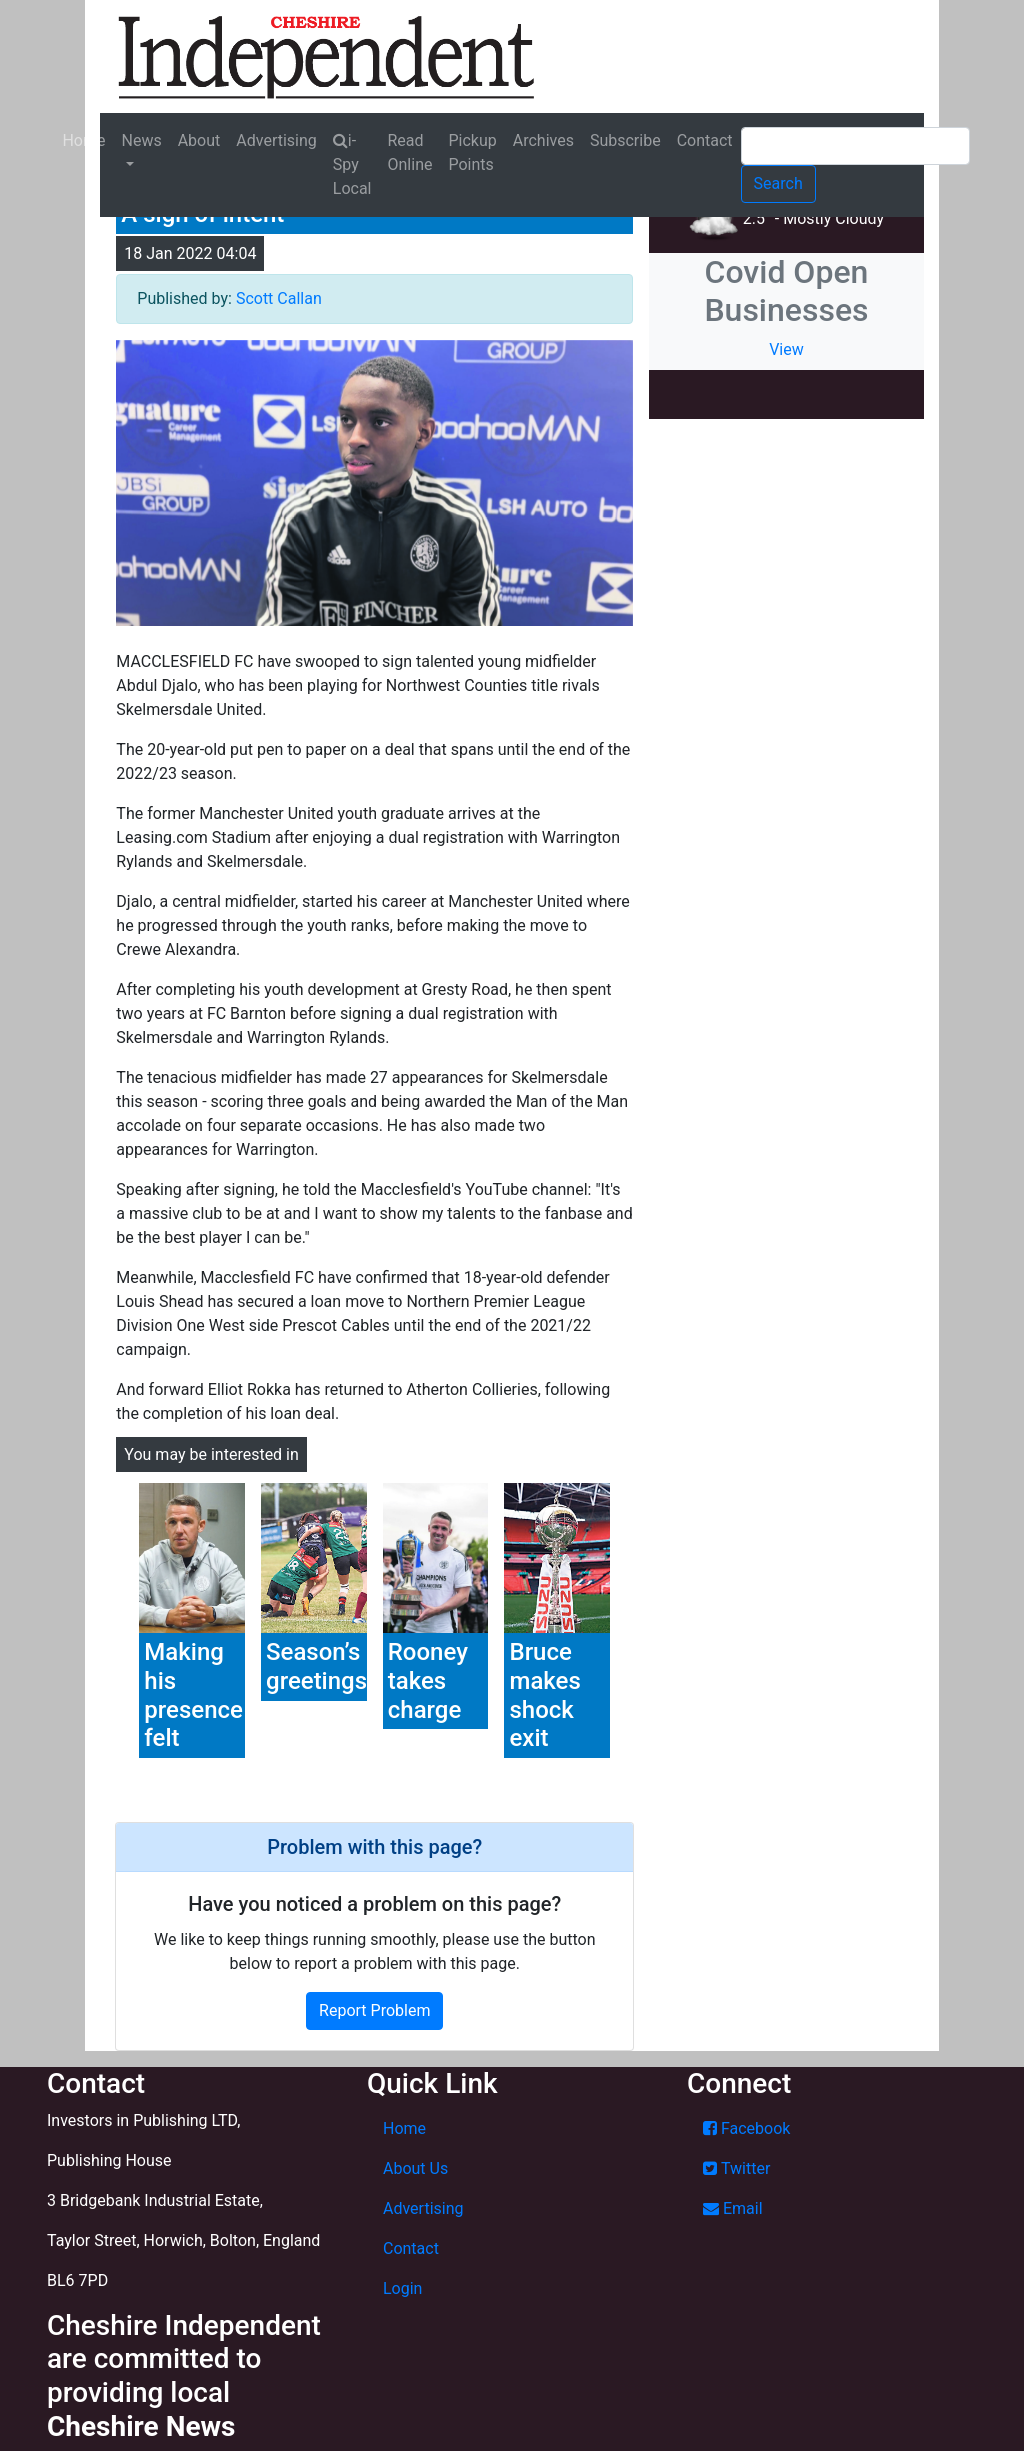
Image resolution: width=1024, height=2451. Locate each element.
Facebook (746, 2128)
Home (83, 140)
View (786, 349)
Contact (705, 140)
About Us (415, 2168)
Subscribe (625, 140)
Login (402, 2288)
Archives (543, 140)
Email (733, 2208)
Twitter (736, 2168)
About (199, 140)
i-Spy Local (352, 164)
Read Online (410, 152)
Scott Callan (279, 298)
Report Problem (374, 2010)
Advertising (276, 140)
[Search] (855, 146)
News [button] (141, 140)
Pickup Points (472, 152)
